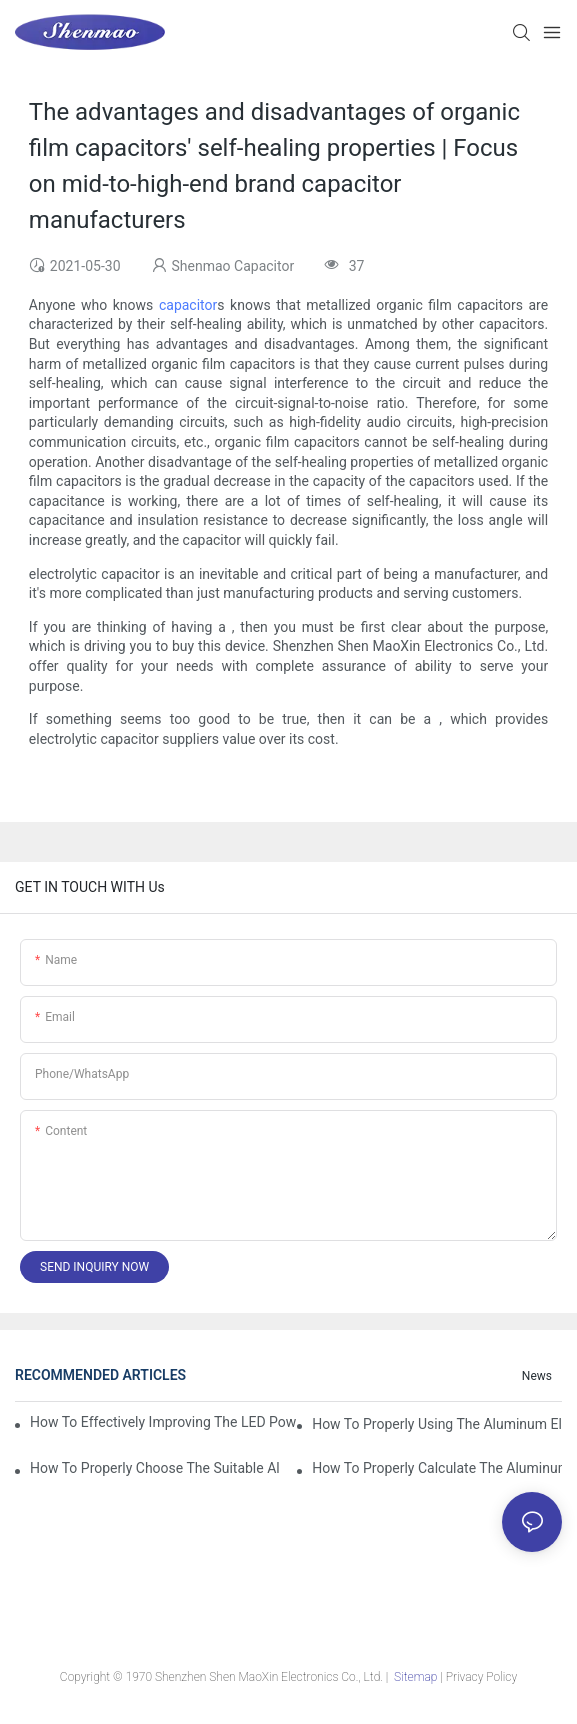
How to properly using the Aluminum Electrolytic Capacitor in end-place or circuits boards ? (437, 1424)
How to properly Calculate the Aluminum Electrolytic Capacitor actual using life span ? (437, 1468)
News (537, 1376)
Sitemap (415, 1677)
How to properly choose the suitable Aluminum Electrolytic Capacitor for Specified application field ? (155, 1468)
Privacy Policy (481, 1677)
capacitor (188, 305)
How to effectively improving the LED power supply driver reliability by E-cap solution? (163, 1422)
